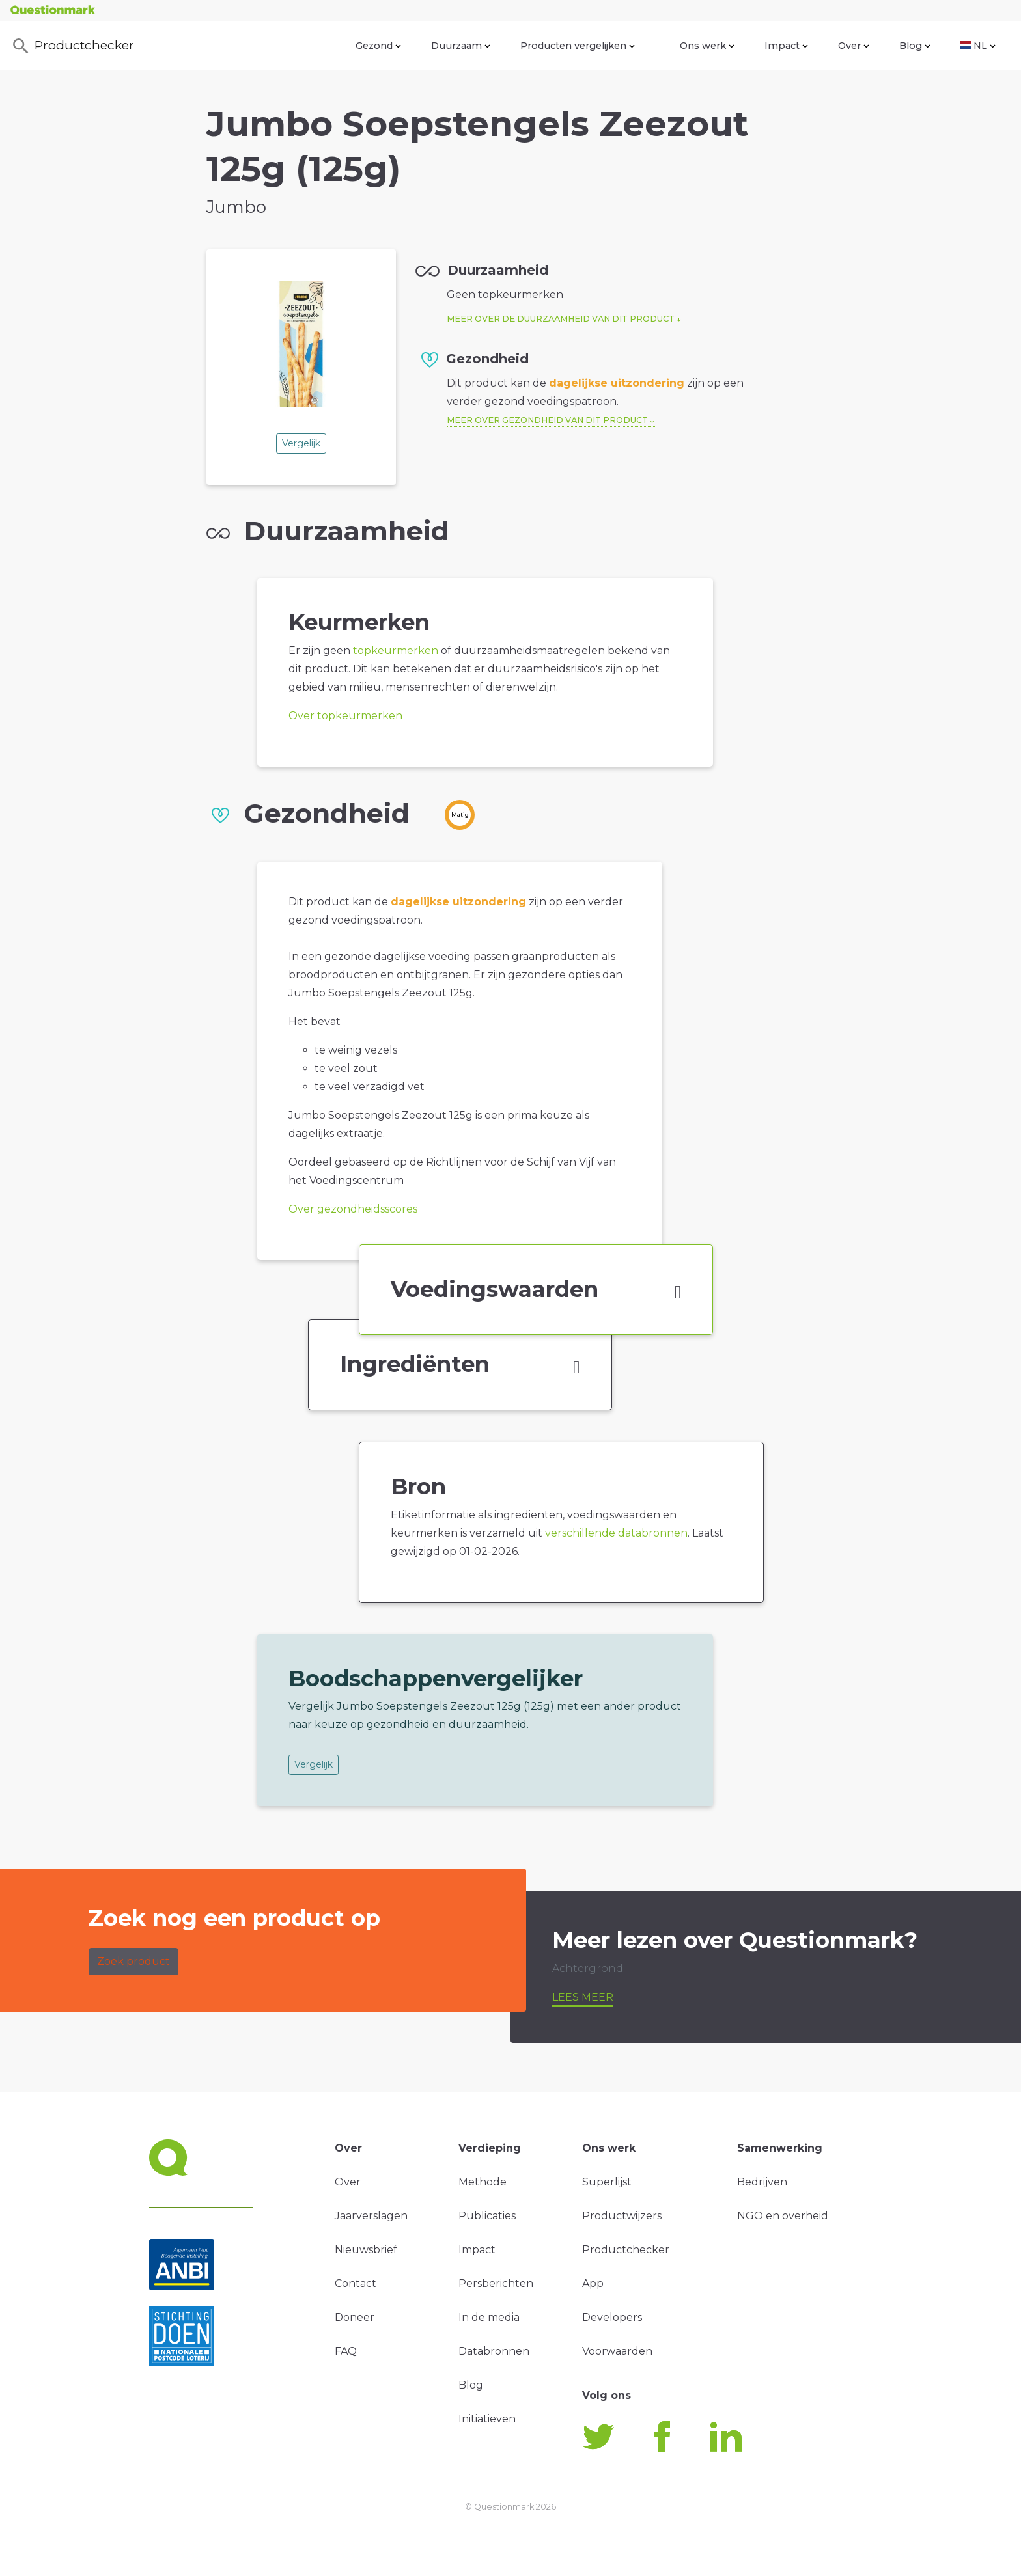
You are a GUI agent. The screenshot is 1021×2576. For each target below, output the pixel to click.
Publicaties (487, 2216)
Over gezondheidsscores (352, 1209)
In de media (489, 2317)
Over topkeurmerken (345, 715)
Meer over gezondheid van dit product (547, 420)
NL (978, 45)
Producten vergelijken (577, 45)
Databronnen (493, 2351)
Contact (355, 2283)
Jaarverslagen (371, 2216)
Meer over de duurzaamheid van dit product (561, 318)
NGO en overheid (782, 2216)
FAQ (346, 2351)
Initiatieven (487, 2419)
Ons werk (707, 45)
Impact (786, 45)
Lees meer (582, 1997)
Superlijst (607, 2182)
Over (853, 45)
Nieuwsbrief (366, 2249)
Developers (612, 2317)
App (593, 2283)
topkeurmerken (395, 650)
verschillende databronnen (616, 1533)
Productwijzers (622, 2216)
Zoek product (133, 1961)
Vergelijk (301, 443)
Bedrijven (762, 2182)
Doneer (354, 2317)
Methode (482, 2182)
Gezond (378, 45)
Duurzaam (460, 45)
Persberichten (495, 2283)
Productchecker (72, 46)
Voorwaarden (617, 2351)
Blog (914, 45)
